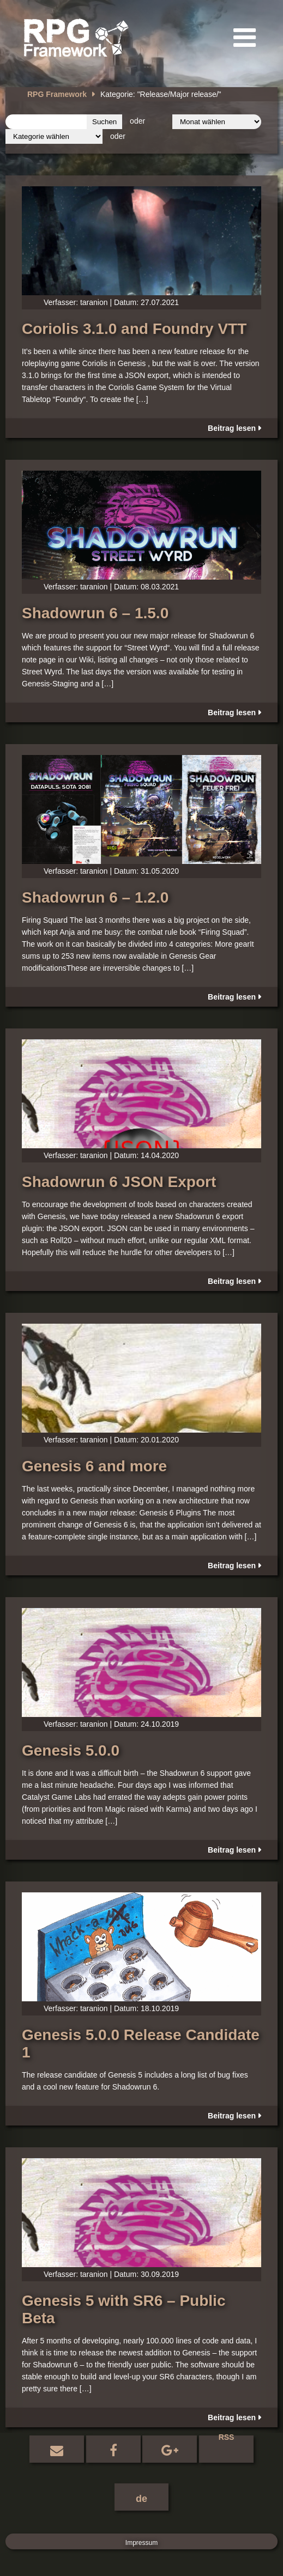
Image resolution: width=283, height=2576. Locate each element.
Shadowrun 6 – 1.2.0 (95, 897)
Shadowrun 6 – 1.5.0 (95, 613)
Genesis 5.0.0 (70, 1750)
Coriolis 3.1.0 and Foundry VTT (134, 328)
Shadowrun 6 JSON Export (119, 1181)
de (141, 2498)
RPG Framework (57, 94)
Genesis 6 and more (94, 1466)
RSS (226, 2438)
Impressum (141, 2543)
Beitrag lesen (232, 428)
